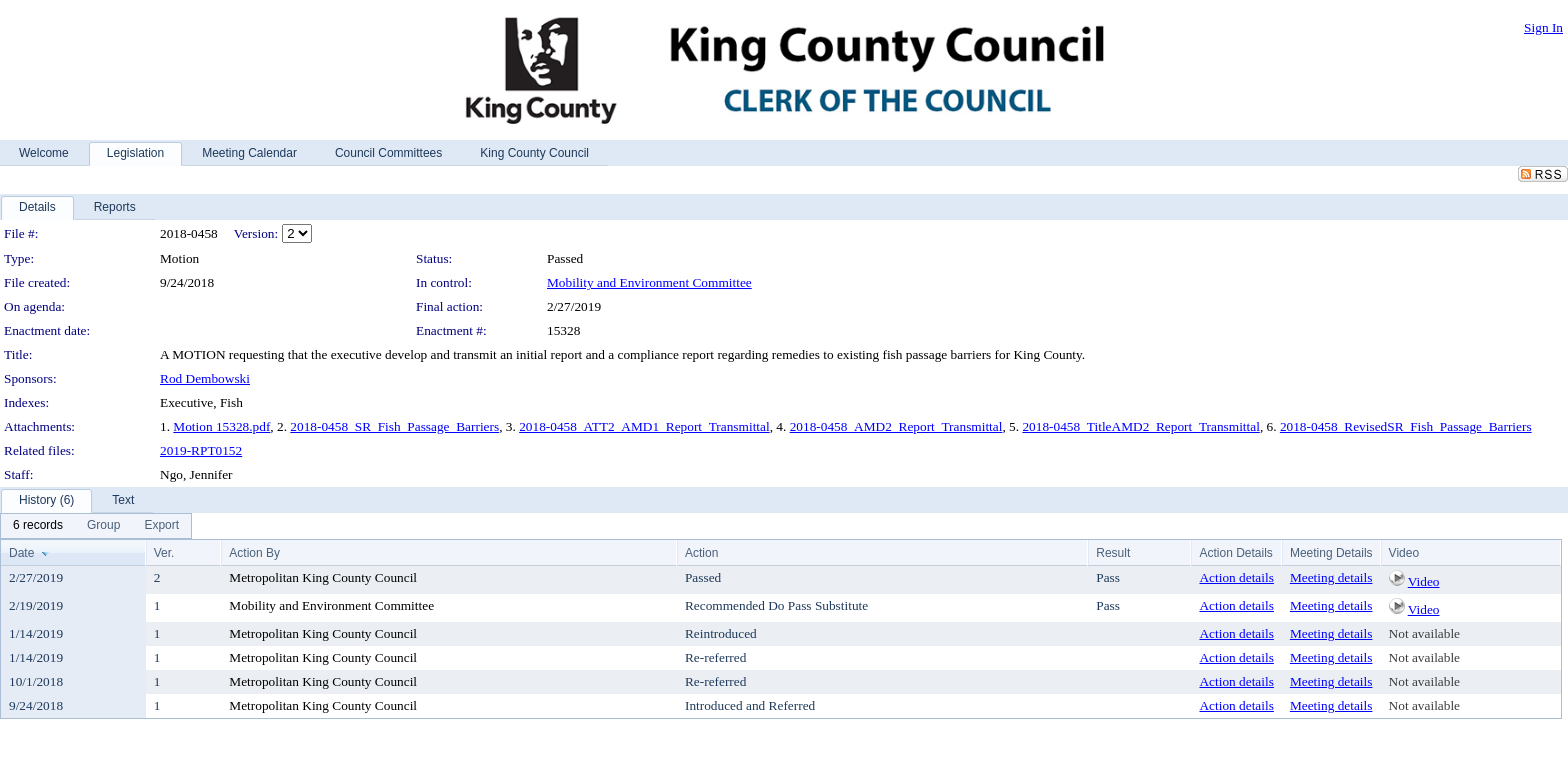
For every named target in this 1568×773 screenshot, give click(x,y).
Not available (1424, 633)
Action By (254, 553)
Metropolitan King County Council (323, 577)
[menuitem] (38, 526)
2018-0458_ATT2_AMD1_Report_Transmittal (644, 426)
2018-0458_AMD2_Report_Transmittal (896, 426)
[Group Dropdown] (103, 526)
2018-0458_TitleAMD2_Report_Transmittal (1140, 426)
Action (701, 553)
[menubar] (96, 526)
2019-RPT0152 (201, 450)
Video (1424, 581)
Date (21, 553)
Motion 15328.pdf (221, 426)
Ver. (164, 553)
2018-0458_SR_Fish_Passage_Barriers (394, 426)
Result (1113, 553)
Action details (1236, 577)
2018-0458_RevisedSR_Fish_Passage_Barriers (1406, 426)
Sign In (1543, 27)
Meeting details (1331, 577)
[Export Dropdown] (161, 526)
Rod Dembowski (205, 378)
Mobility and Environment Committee (649, 282)
